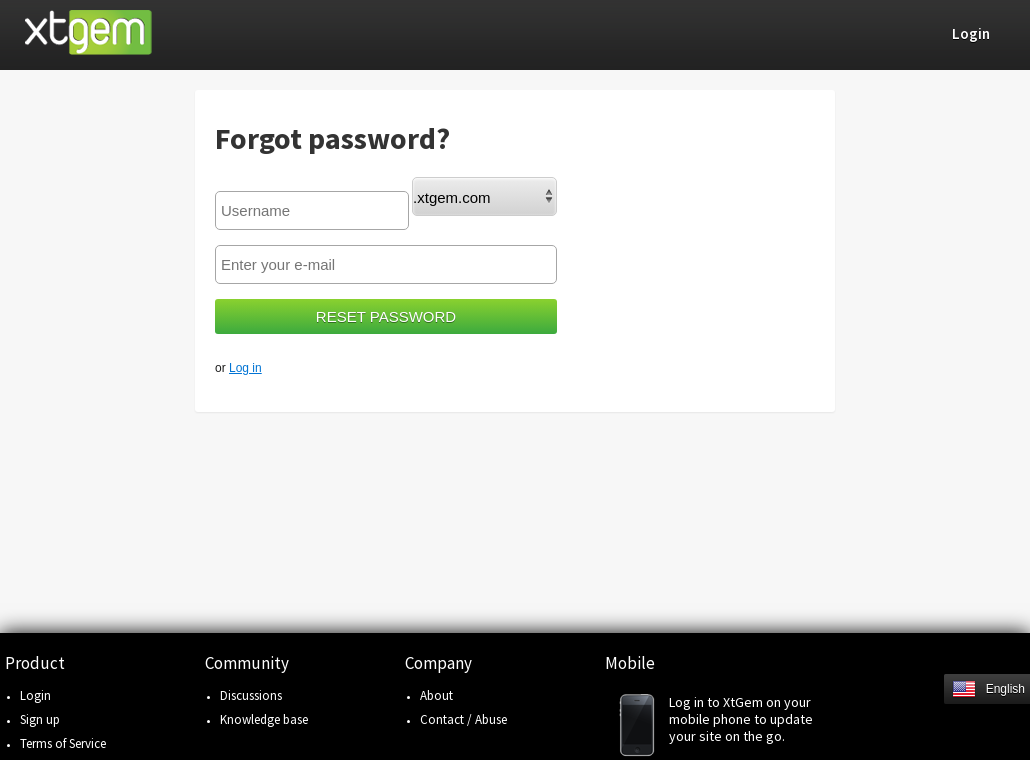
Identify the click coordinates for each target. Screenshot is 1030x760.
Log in (245, 368)
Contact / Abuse (463, 719)
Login (35, 695)
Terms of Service (63, 743)
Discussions (251, 695)
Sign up (40, 719)
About (436, 695)
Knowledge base (264, 719)
